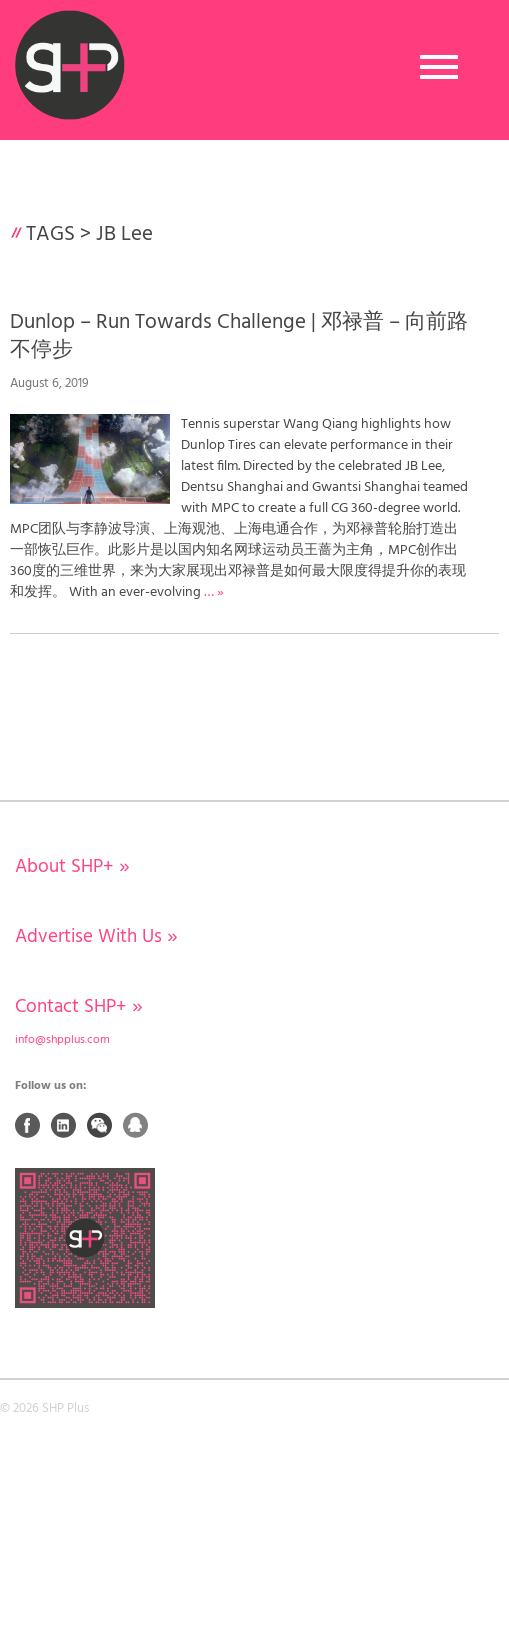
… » (214, 592)
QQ (136, 1125)
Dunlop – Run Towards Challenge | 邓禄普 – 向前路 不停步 (239, 336)
